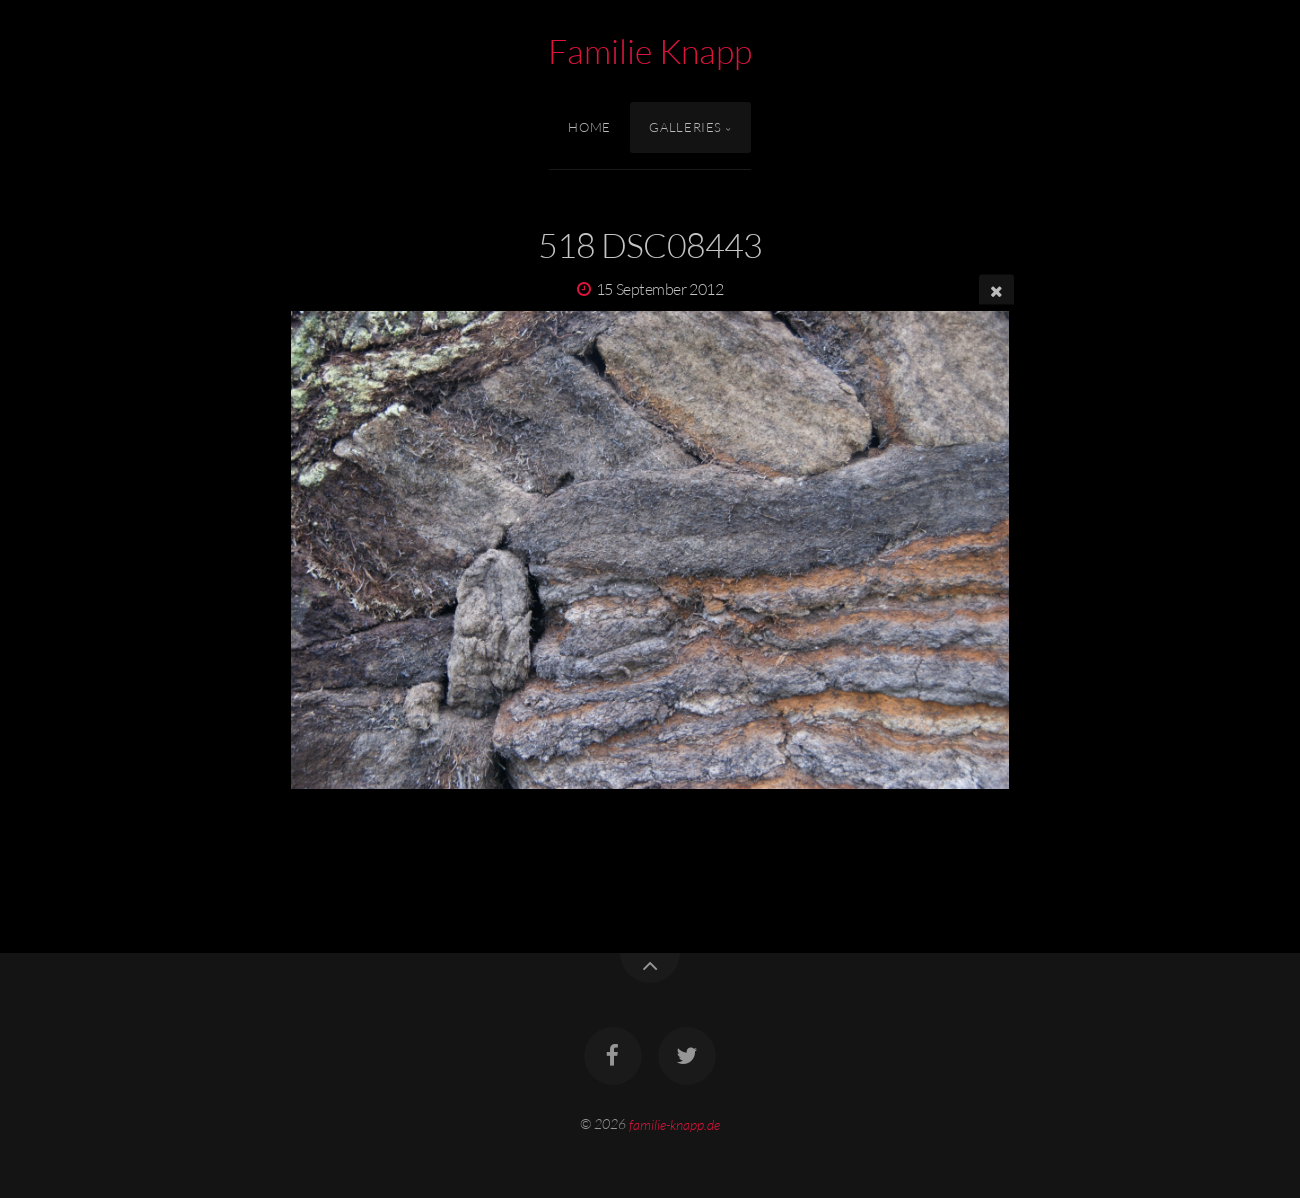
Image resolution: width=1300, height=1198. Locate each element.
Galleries (685, 127)
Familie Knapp (650, 51)
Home (589, 127)
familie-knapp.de (674, 1123)
